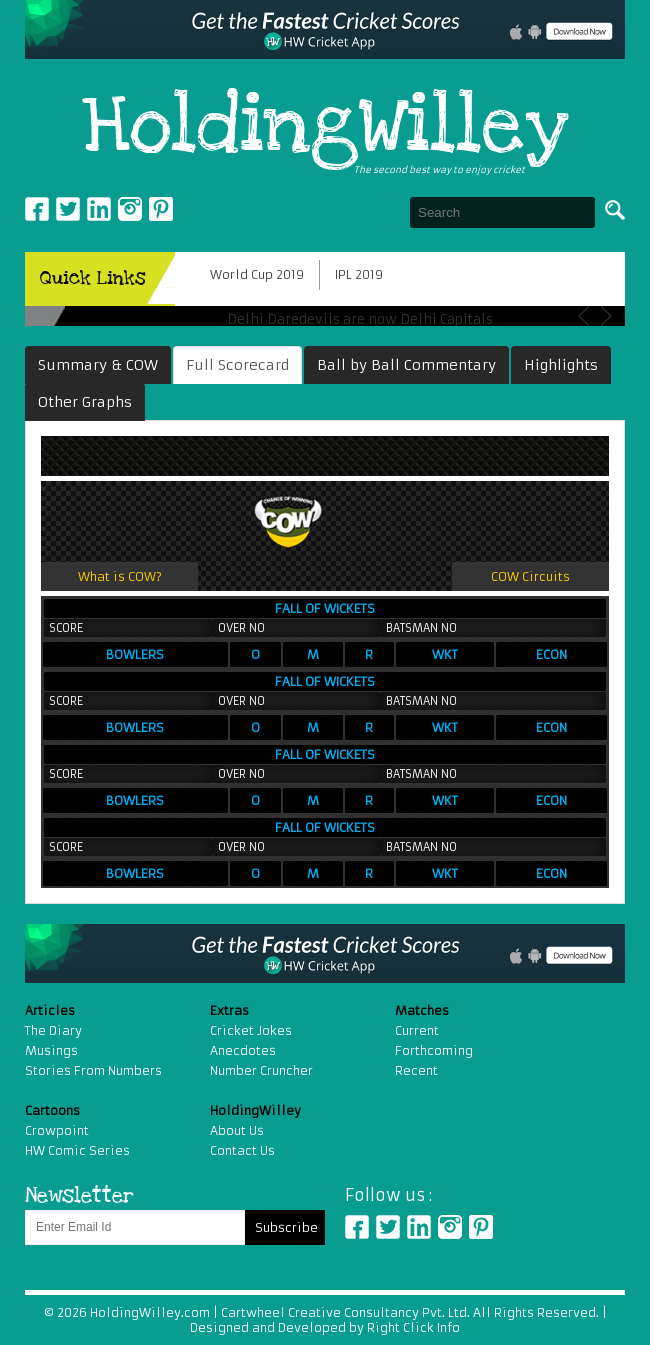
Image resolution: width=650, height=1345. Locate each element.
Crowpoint (57, 1130)
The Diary (53, 1030)
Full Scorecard (237, 365)
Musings (51, 1050)
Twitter (68, 209)
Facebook (37, 209)
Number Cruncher (261, 1070)
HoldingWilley (325, 128)
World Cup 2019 (257, 274)
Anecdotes (243, 1050)
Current (417, 1030)
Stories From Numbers (93, 1070)
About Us (237, 1130)
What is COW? (120, 576)
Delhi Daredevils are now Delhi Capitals (360, 319)
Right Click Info (412, 1327)
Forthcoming (434, 1050)
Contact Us (242, 1150)
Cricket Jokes (251, 1030)
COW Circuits (530, 576)
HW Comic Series (77, 1150)
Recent (416, 1070)
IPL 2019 (359, 274)
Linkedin (99, 209)
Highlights (561, 365)
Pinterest (481, 1227)
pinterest (161, 209)
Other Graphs (85, 402)
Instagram (130, 209)
